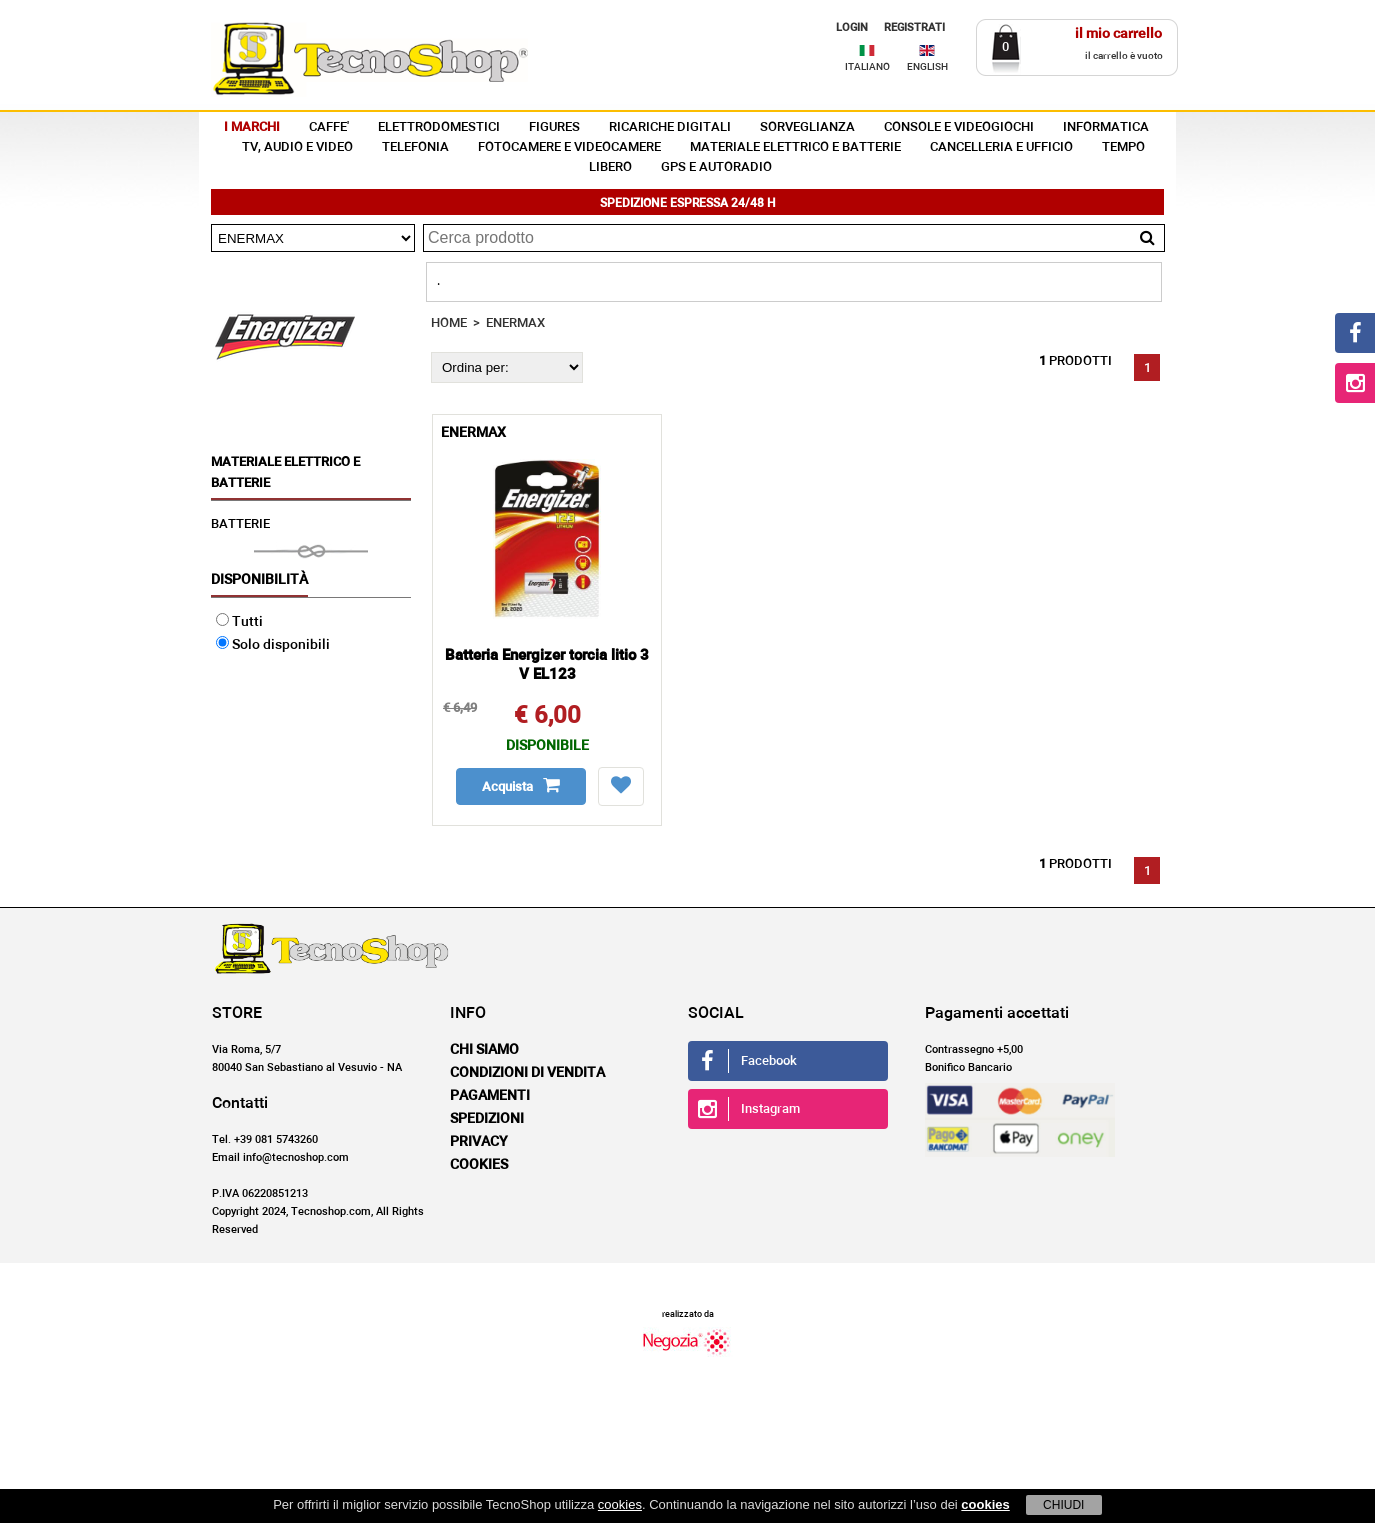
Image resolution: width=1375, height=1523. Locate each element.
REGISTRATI (914, 27)
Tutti (239, 622)
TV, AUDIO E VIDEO (297, 147)
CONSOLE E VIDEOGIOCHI (959, 127)
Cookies (479, 1165)
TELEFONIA (415, 147)
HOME (449, 323)
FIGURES (554, 127)
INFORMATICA (1106, 127)
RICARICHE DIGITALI (670, 127)
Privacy (479, 1142)
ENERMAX (515, 323)
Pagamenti (490, 1096)
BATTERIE (240, 524)
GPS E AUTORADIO (716, 167)
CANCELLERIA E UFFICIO (1001, 147)
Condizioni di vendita (527, 1073)
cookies (620, 1504)
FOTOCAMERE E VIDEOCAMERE (569, 147)
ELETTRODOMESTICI (439, 127)
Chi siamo (484, 1050)
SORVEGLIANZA (807, 127)
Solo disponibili (273, 645)
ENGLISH (927, 67)
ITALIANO (867, 67)
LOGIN (852, 27)
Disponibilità (259, 580)
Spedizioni (487, 1119)
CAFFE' (329, 127)
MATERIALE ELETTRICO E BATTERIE (795, 147)
